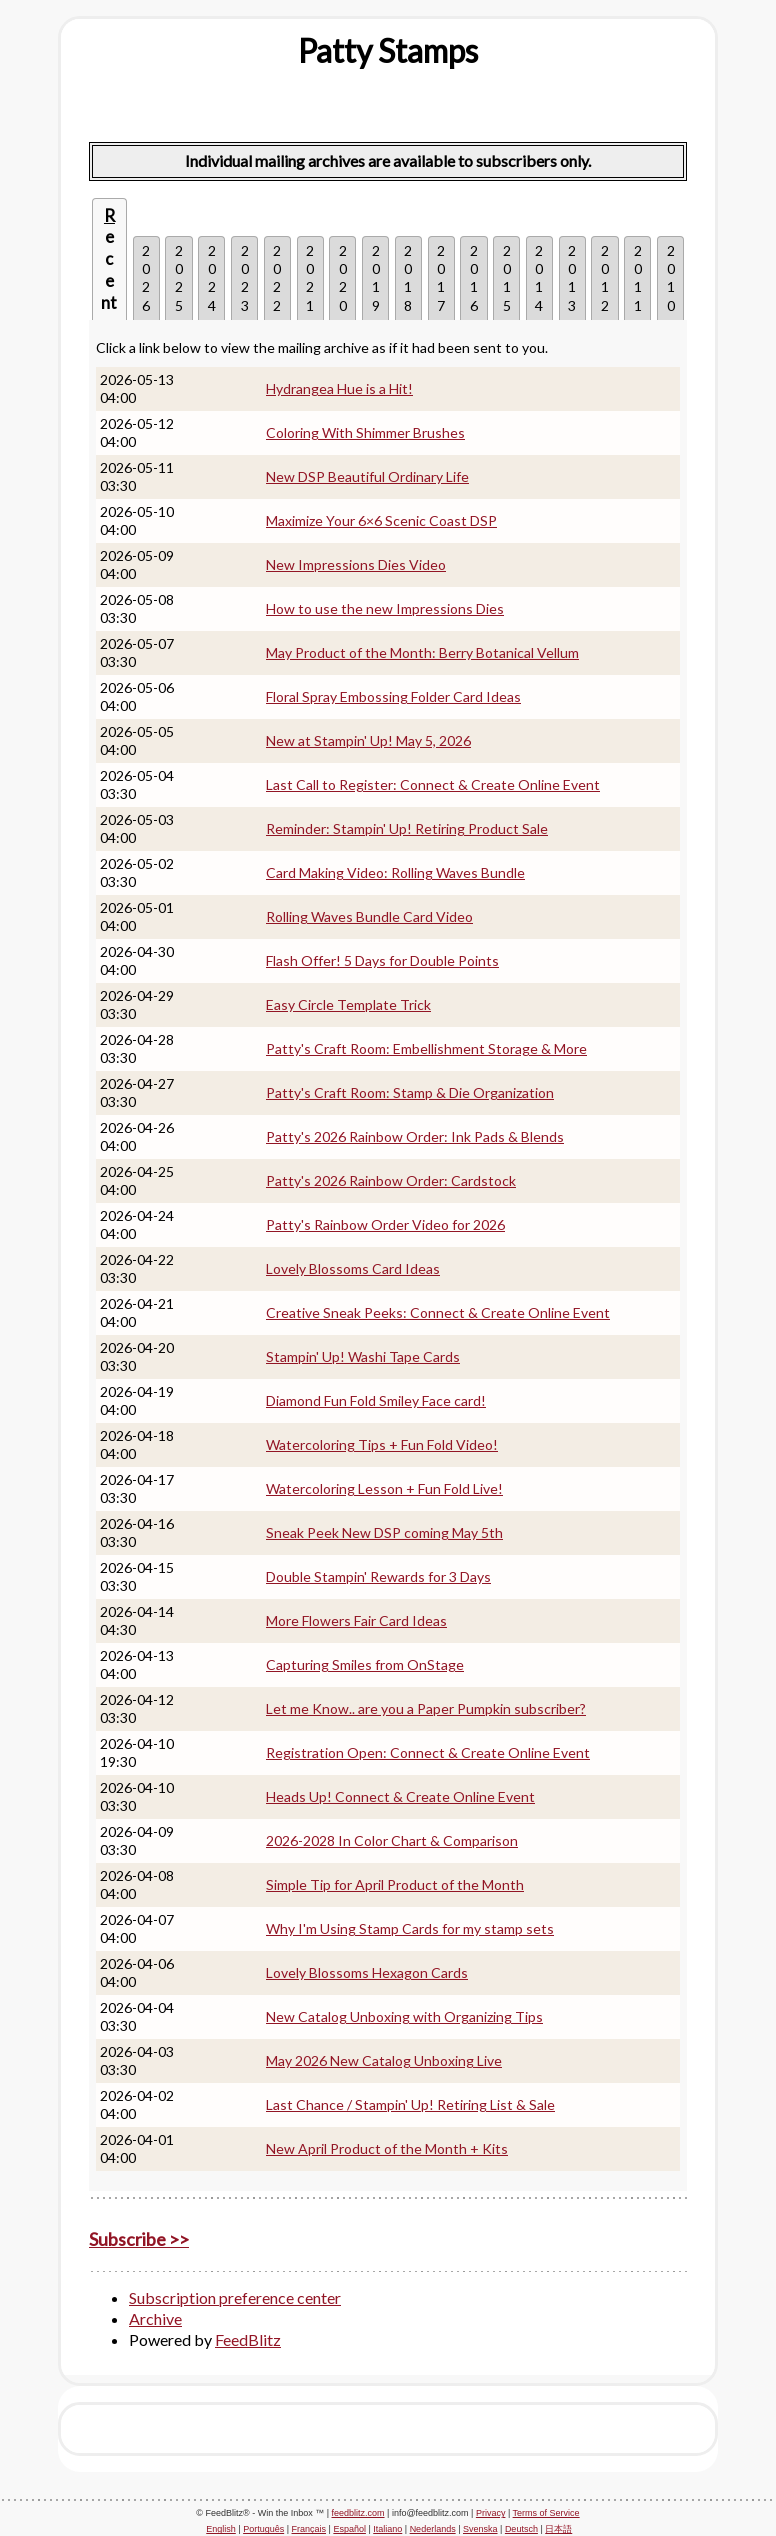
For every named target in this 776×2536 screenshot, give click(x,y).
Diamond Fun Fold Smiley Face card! (376, 1400)
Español (349, 2529)
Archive (155, 2318)
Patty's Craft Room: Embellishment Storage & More (426, 1048)
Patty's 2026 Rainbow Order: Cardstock (391, 1180)
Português (263, 2529)
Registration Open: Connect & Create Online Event (428, 1752)
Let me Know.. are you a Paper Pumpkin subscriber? (426, 1708)
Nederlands (433, 2529)
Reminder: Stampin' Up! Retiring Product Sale (407, 828)
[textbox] (388, 51)
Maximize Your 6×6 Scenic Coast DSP (381, 520)
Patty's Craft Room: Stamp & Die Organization (410, 1092)
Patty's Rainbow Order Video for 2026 (385, 1224)
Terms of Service (546, 2513)
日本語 (558, 2529)
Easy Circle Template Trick (348, 1004)
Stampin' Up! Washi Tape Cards (363, 1356)
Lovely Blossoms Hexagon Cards (367, 1972)
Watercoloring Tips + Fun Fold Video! (382, 1444)
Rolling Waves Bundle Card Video (369, 916)
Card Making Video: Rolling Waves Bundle (395, 872)
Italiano (387, 2529)
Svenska (480, 2529)
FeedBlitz (248, 2339)
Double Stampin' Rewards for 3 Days (378, 1576)
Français (309, 2529)
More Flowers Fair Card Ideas (356, 1620)
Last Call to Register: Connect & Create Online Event (433, 784)
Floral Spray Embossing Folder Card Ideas (393, 696)
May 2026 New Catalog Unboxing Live (384, 2060)
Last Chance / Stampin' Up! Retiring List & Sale (410, 2104)
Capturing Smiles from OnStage (365, 1664)
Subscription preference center (235, 2297)
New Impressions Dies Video (356, 564)
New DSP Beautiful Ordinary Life (367, 476)
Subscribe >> (139, 2239)
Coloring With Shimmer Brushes (365, 432)
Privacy (491, 2513)
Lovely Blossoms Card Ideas (353, 1268)
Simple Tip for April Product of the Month (395, 1884)
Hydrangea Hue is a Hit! (339, 388)
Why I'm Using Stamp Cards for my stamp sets (410, 1928)
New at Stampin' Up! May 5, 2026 (368, 740)
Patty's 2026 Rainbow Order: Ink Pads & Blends (415, 1136)
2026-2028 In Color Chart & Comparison (392, 1840)
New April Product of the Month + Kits (387, 2148)
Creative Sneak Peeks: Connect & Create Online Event (438, 1312)
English (221, 2529)
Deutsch (521, 2529)
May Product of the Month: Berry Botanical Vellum (422, 652)
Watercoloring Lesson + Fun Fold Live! (384, 1488)
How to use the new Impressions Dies (385, 608)
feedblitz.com (358, 2513)
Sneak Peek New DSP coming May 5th (384, 1532)
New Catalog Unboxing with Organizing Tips (404, 2016)
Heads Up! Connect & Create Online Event (400, 1796)
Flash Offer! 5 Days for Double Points (382, 960)
